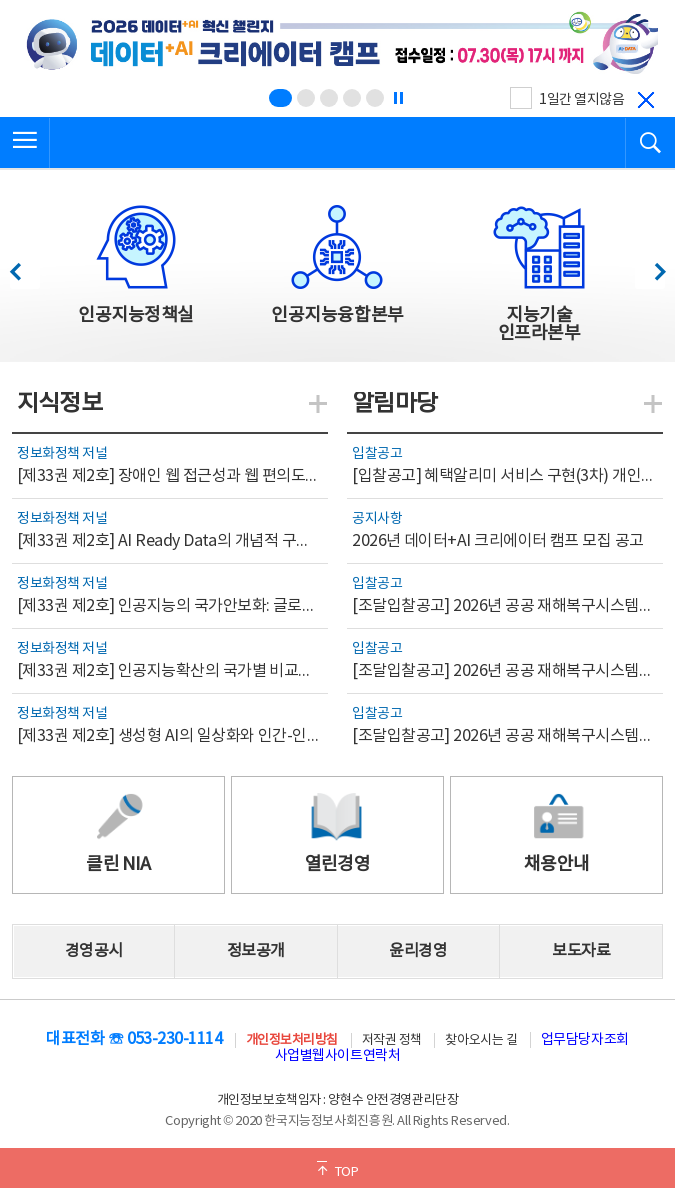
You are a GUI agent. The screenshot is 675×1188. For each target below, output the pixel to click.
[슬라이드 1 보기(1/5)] (280, 98)
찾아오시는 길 (481, 1040)
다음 (649, 266)
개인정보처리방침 (292, 1040)
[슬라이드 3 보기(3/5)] (329, 98)
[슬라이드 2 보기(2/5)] (306, 98)
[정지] (398, 98)
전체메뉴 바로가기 (0, 0)
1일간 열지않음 (581, 100)
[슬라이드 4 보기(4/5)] (352, 98)
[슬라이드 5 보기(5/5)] (375, 98)
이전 (24, 266)
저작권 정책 (392, 1040)
